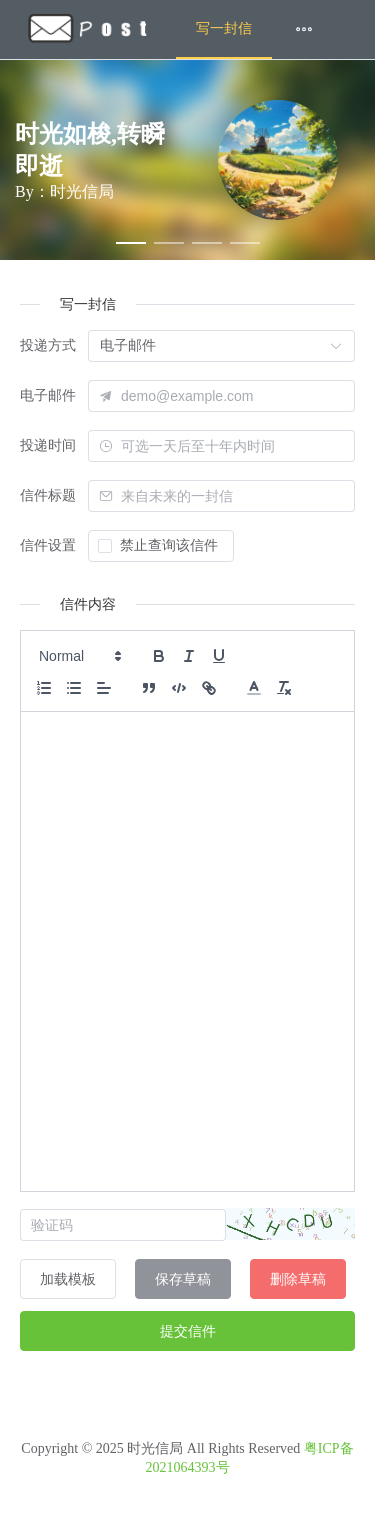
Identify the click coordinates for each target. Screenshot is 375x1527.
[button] (79, 656)
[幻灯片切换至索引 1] (131, 243)
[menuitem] (88, 29)
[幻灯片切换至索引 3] (207, 243)
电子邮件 (48, 395)
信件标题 (48, 495)
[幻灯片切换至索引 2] (169, 243)
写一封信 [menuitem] (224, 28)
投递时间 (48, 445)
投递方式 (48, 345)
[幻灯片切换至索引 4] (245, 243)
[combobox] (232, 446)
